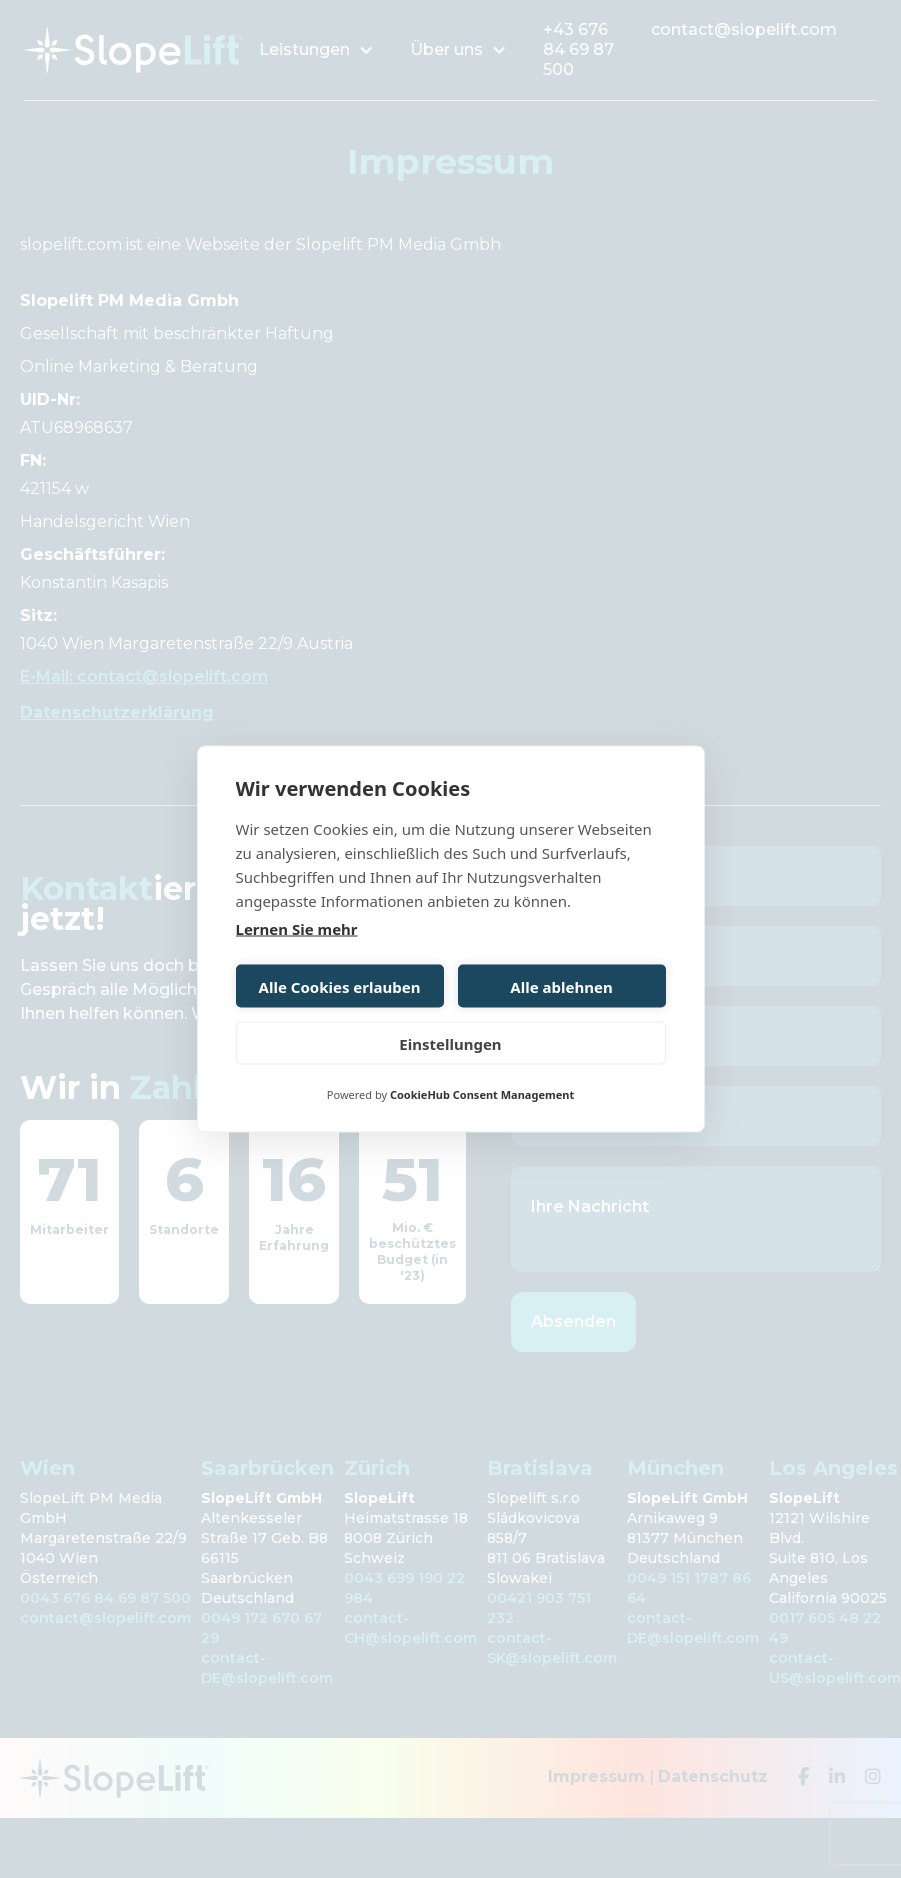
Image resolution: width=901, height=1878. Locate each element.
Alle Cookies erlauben (340, 986)
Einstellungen (450, 1043)
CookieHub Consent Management (482, 1094)
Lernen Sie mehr (297, 929)
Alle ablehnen (561, 986)
